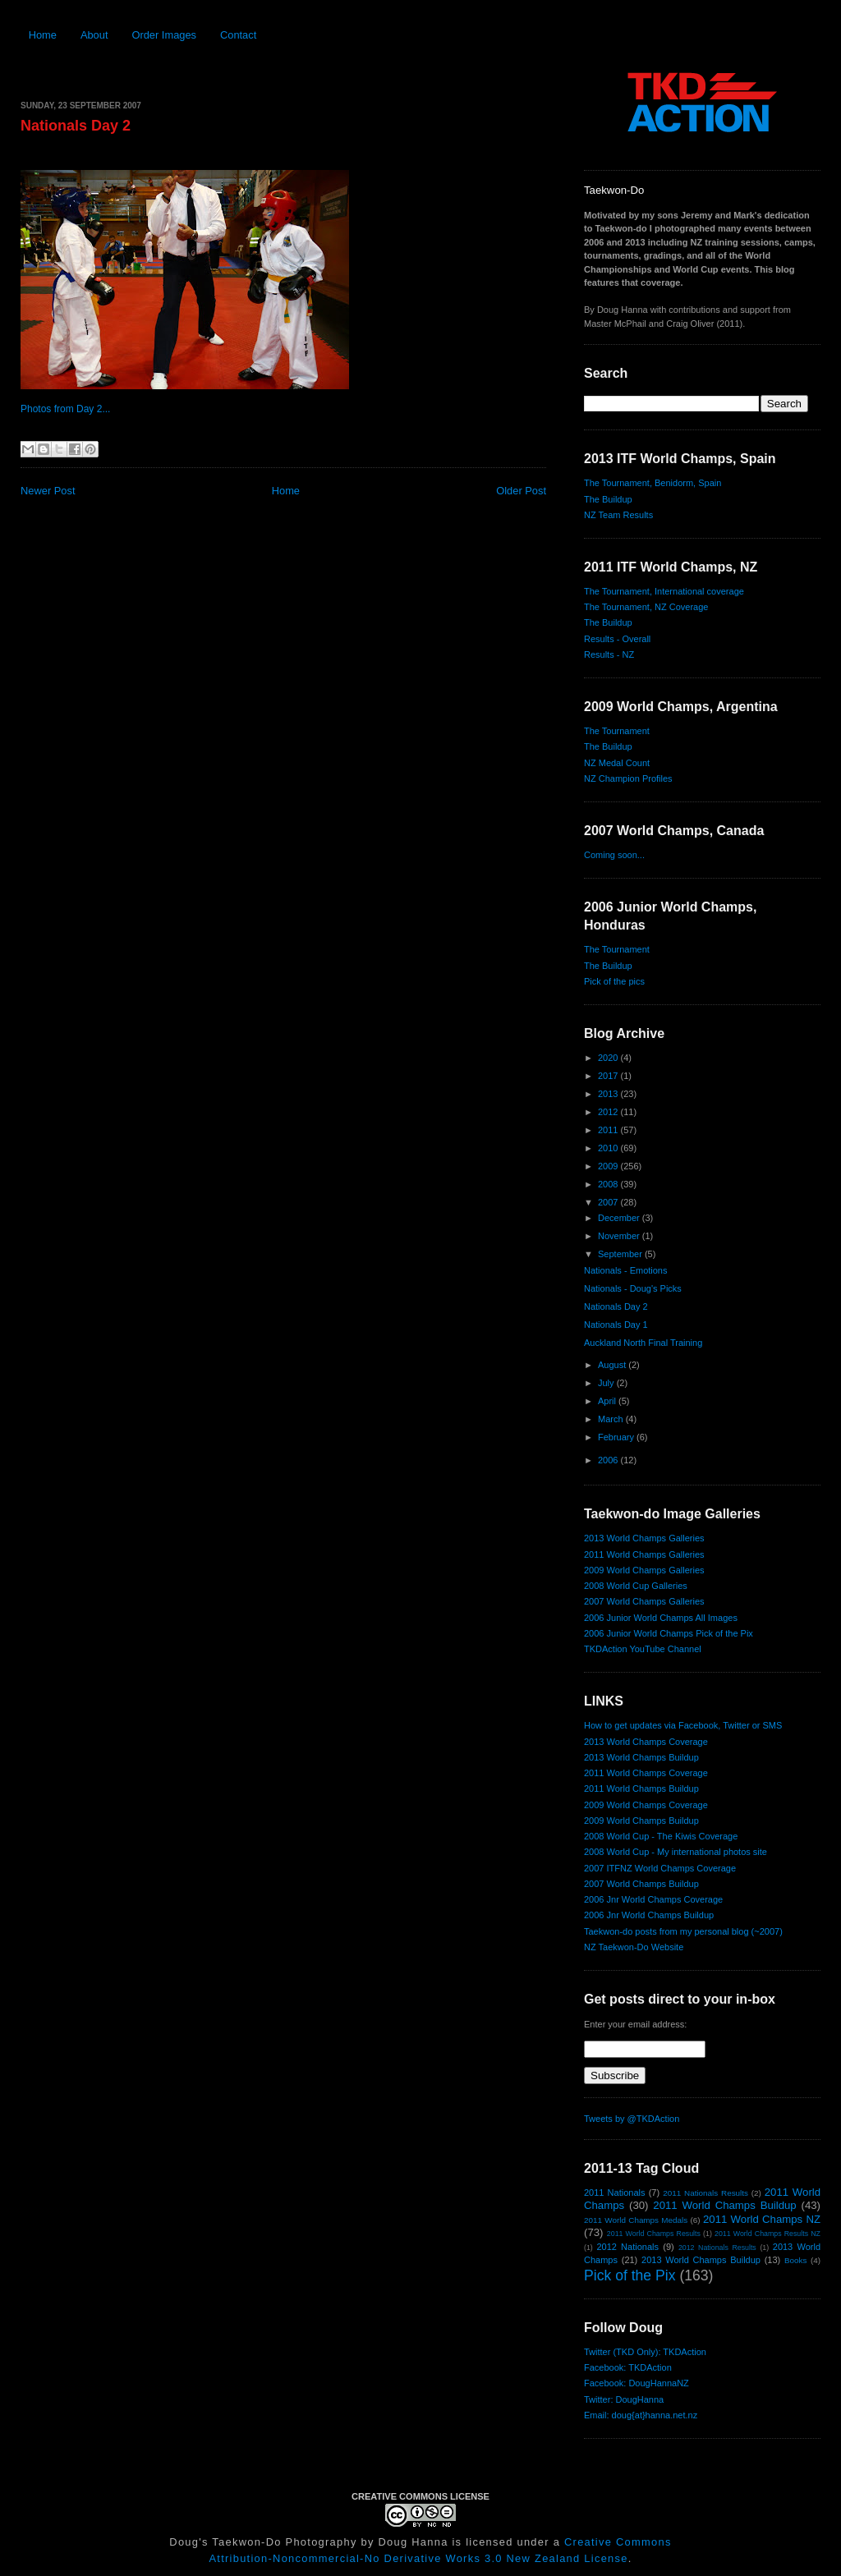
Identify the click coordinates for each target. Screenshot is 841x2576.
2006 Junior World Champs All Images (661, 1618)
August (613, 1365)
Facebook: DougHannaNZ (636, 2383)
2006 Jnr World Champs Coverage (653, 1899)
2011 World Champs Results (654, 2233)
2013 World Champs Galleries (644, 1538)
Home (43, 35)
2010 (609, 1148)
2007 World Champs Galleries (644, 1601)
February (617, 1437)
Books (795, 2260)
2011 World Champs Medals (635, 2220)
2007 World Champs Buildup (641, 1884)
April (608, 1401)
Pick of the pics (614, 981)
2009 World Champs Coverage (646, 1805)
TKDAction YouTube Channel (642, 1649)
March (612, 1419)
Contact (238, 35)
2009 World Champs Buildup (641, 1820)
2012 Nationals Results (717, 2247)
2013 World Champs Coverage (646, 1742)
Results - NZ (609, 654)
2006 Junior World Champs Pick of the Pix (668, 1633)
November (620, 1236)
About (94, 35)
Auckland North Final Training (643, 1343)
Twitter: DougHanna (624, 2399)
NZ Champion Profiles (628, 778)
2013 (609, 1094)
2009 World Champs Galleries (644, 1570)
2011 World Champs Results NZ (767, 2233)
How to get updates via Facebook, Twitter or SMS (683, 1725)
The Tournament (617, 731)
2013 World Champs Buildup (641, 1757)
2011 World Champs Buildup (641, 1788)
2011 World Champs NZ (761, 2219)
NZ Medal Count (617, 763)
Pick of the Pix (629, 2275)
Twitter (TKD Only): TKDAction (645, 2352)
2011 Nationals (614, 2192)
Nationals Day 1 (616, 1324)
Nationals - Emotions (626, 1270)
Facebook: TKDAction (628, 2367)
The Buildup (608, 499)
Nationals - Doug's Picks (633, 1288)
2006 (609, 1460)
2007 (609, 1202)
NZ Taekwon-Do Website (633, 1947)
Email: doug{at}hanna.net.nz (640, 2415)
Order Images (163, 35)
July (607, 1383)
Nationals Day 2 (76, 125)
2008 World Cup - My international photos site (675, 1852)
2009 (609, 1166)
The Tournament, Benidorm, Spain (652, 483)
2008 (609, 1184)
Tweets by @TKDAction (631, 2119)
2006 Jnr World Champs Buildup (649, 1915)
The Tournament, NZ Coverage (646, 607)
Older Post (521, 490)
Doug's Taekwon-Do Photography (262, 2542)
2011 (609, 1130)
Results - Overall (617, 639)
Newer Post (48, 490)
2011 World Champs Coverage (646, 1773)
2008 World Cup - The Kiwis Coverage (661, 1836)
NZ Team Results (618, 515)
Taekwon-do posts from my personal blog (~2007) (683, 1931)
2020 (609, 1058)
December (620, 1218)
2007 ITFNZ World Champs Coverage (660, 1868)
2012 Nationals (627, 2247)
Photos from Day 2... (65, 409)
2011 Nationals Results (705, 2192)
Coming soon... (614, 855)
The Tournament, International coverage (664, 591)
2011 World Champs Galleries (644, 1554)
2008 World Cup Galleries (635, 1586)
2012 (609, 1112)
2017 (609, 1076)
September (621, 1254)
